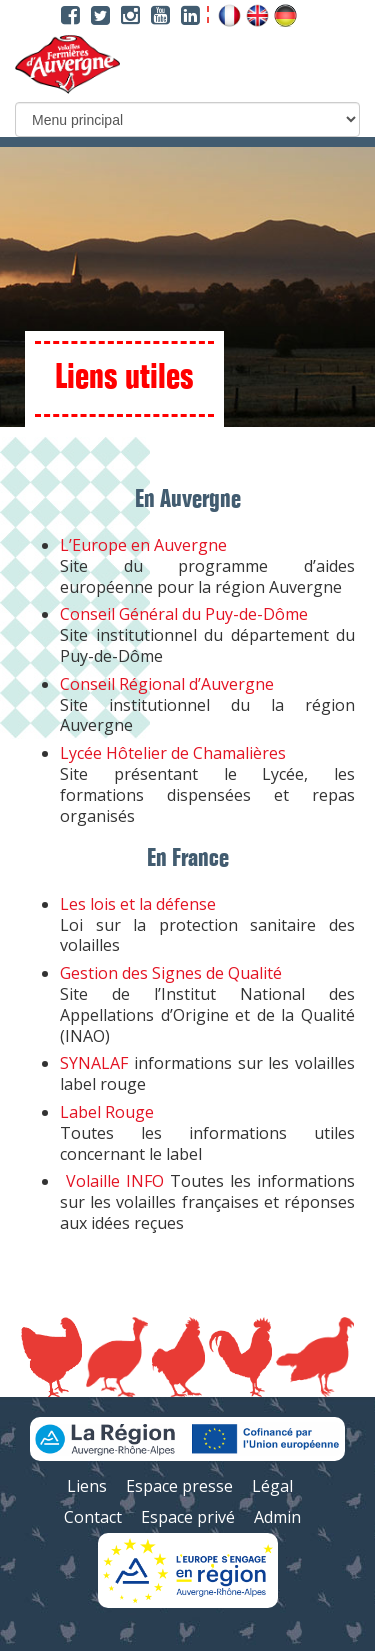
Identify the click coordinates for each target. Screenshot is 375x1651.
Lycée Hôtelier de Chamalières (173, 753)
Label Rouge (107, 1112)
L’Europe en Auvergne (143, 545)
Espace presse (179, 1486)
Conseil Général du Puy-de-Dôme (184, 614)
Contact (93, 1517)
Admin (277, 1517)
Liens (87, 1486)
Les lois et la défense (138, 904)
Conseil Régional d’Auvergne (167, 684)
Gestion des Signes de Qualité (171, 973)
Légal (272, 1486)
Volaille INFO (115, 1181)
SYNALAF (94, 1063)
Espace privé (188, 1517)
